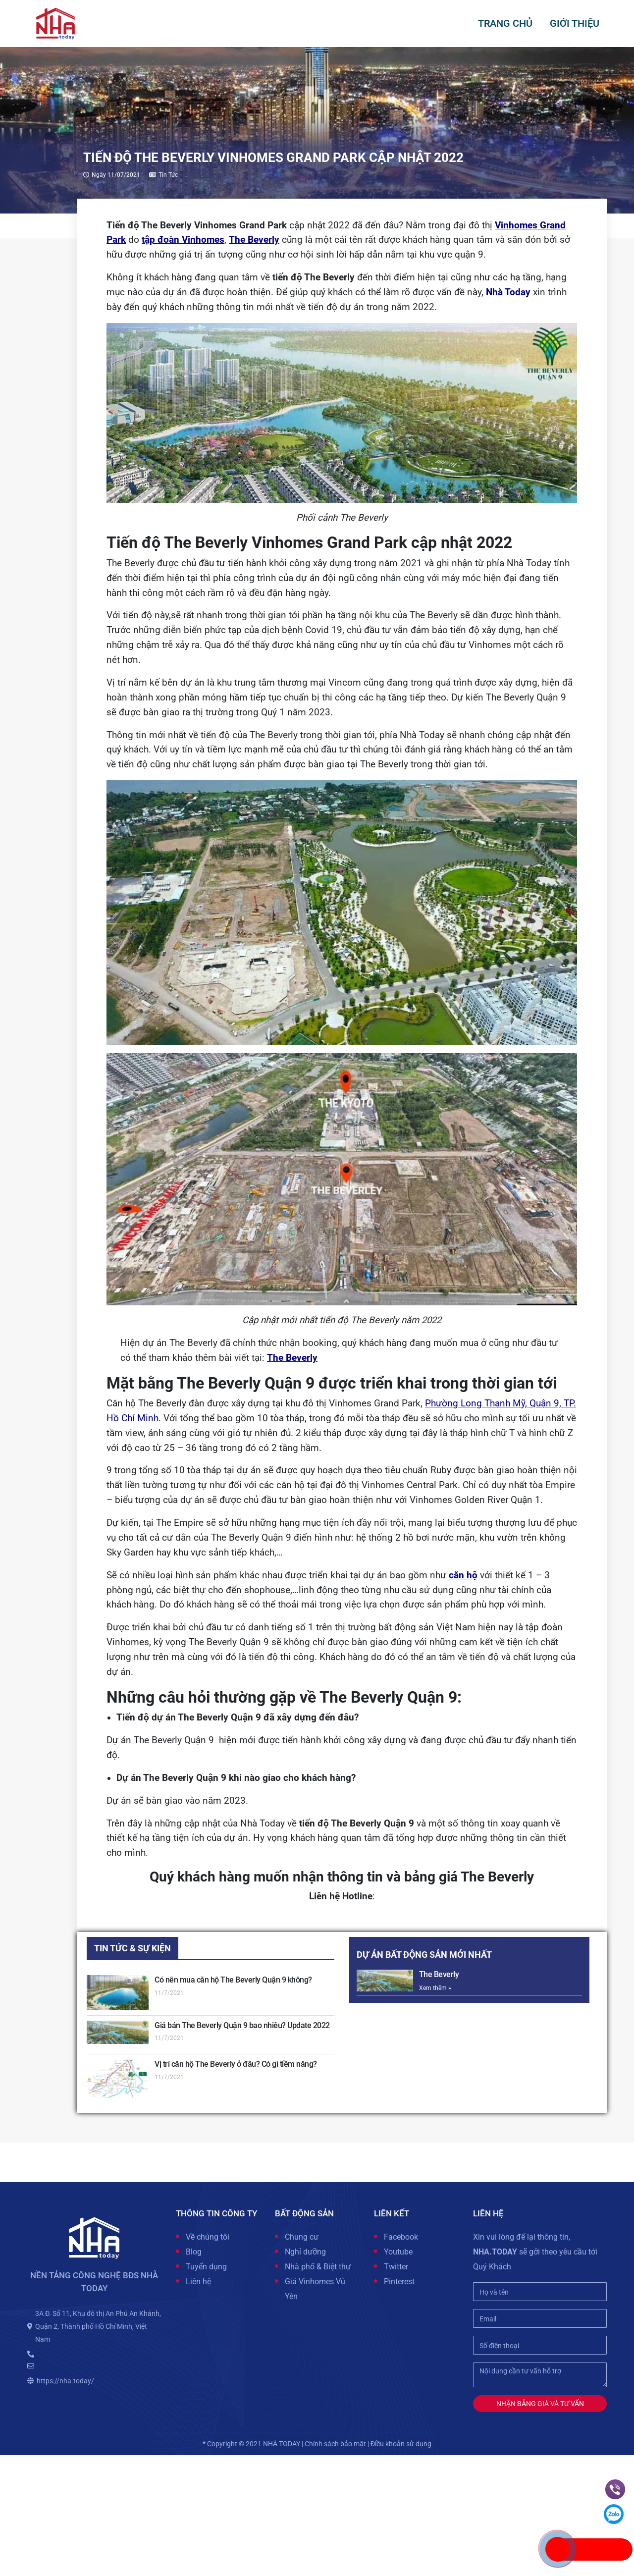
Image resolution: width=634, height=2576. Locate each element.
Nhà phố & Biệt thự (318, 2266)
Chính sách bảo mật (335, 2444)
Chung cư (301, 2237)
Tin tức (168, 174)
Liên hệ (198, 2281)
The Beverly (254, 239)
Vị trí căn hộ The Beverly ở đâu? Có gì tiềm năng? (236, 2064)
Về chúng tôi (207, 2237)
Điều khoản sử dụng (400, 2444)
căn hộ (463, 1575)
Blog (194, 2251)
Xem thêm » (435, 1988)
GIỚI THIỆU (574, 23)
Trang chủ (505, 23)
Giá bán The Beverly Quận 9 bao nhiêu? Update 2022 (242, 2025)
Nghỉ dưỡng (305, 2251)
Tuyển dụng (206, 2266)
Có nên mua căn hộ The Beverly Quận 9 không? (233, 1980)
